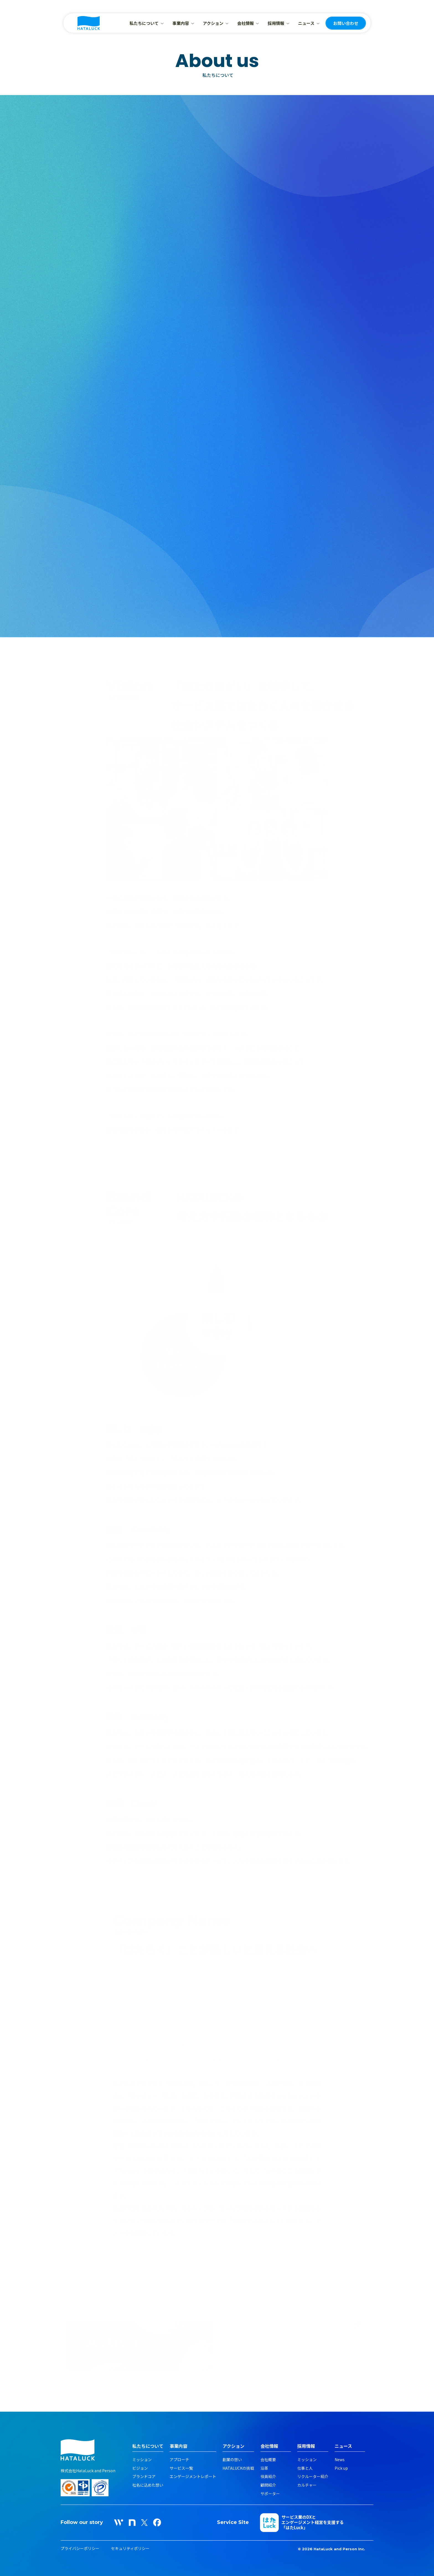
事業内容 (180, 23)
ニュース (306, 23)
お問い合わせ (345, 23)
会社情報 (245, 23)
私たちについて (144, 23)
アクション (213, 23)
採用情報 (276, 23)
